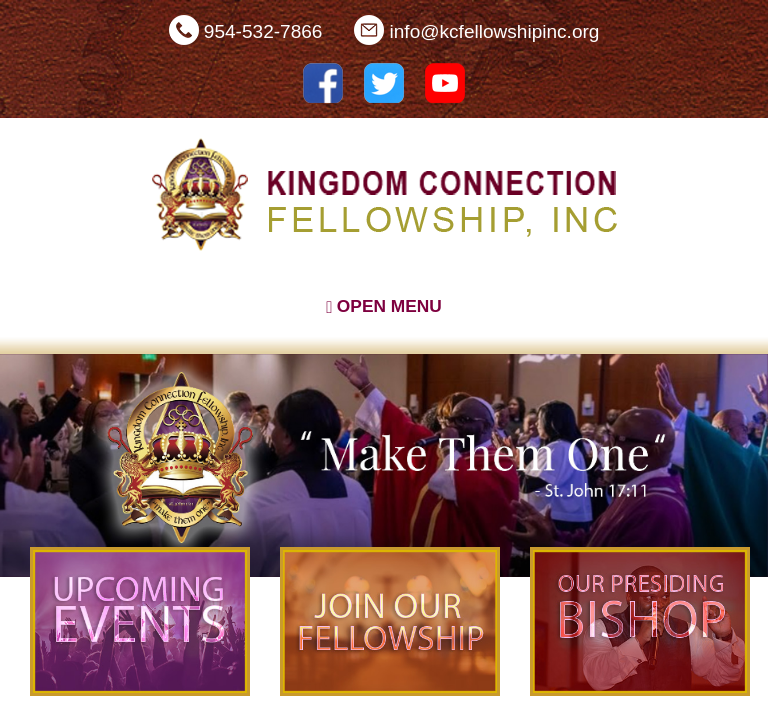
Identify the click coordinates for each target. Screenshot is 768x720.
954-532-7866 (263, 31)
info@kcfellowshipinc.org (495, 31)
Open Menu (384, 306)
